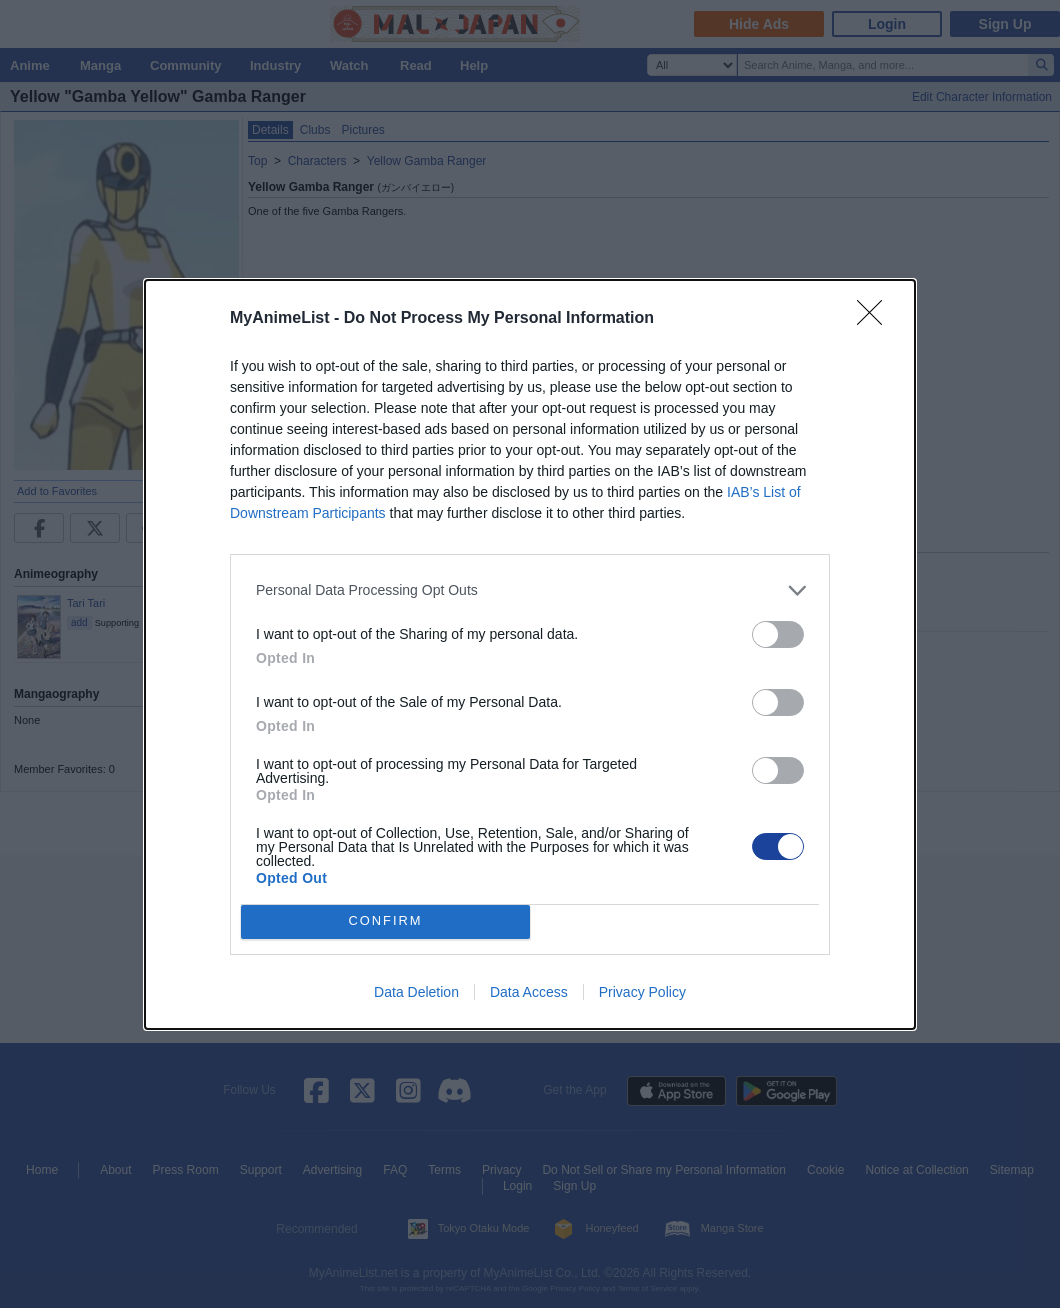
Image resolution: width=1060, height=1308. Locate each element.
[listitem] (530, 590)
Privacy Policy (642, 992)
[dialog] (530, 654)
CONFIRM (385, 921)
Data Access (529, 992)
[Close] (876, 319)
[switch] (778, 634)
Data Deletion (416, 992)
